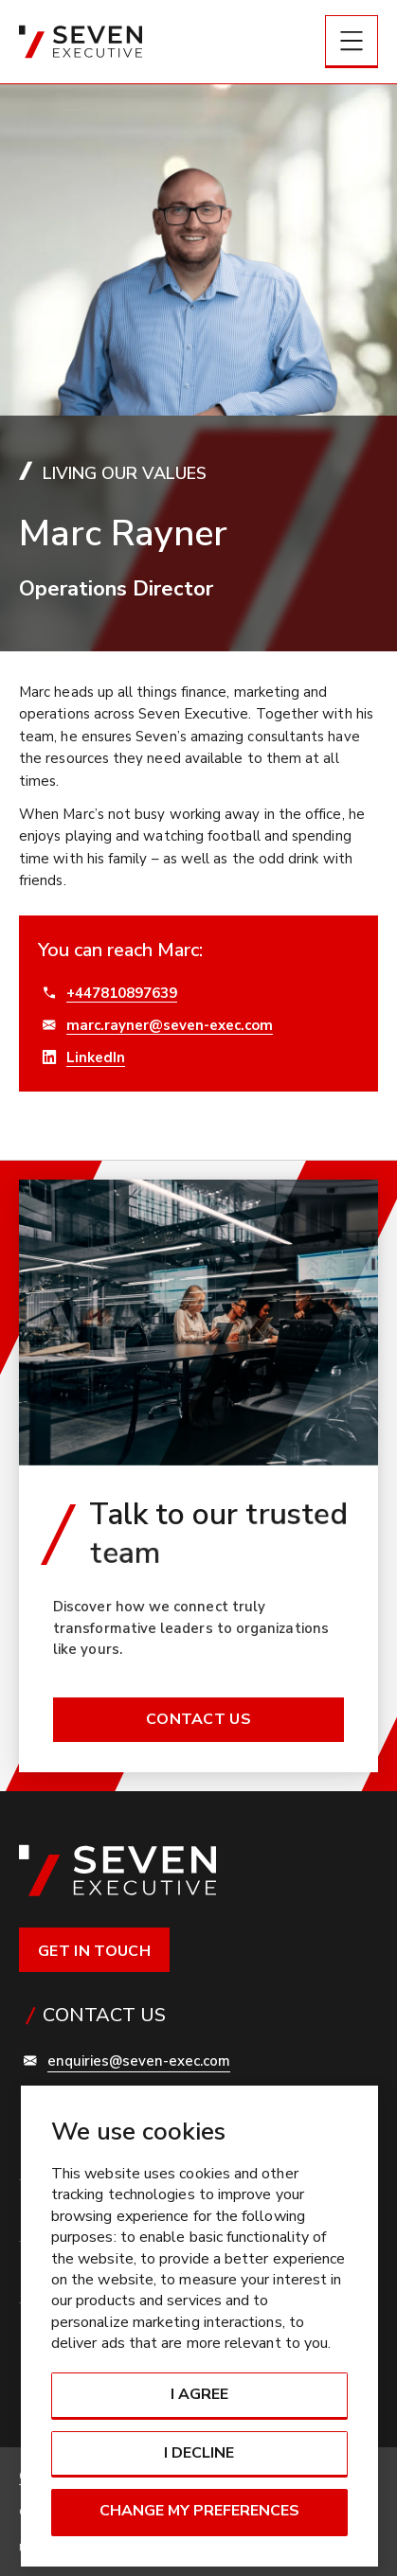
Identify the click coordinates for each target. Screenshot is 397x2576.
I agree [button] (199, 2394)
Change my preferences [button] (199, 2510)
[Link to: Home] (80, 41)
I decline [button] (199, 2453)
